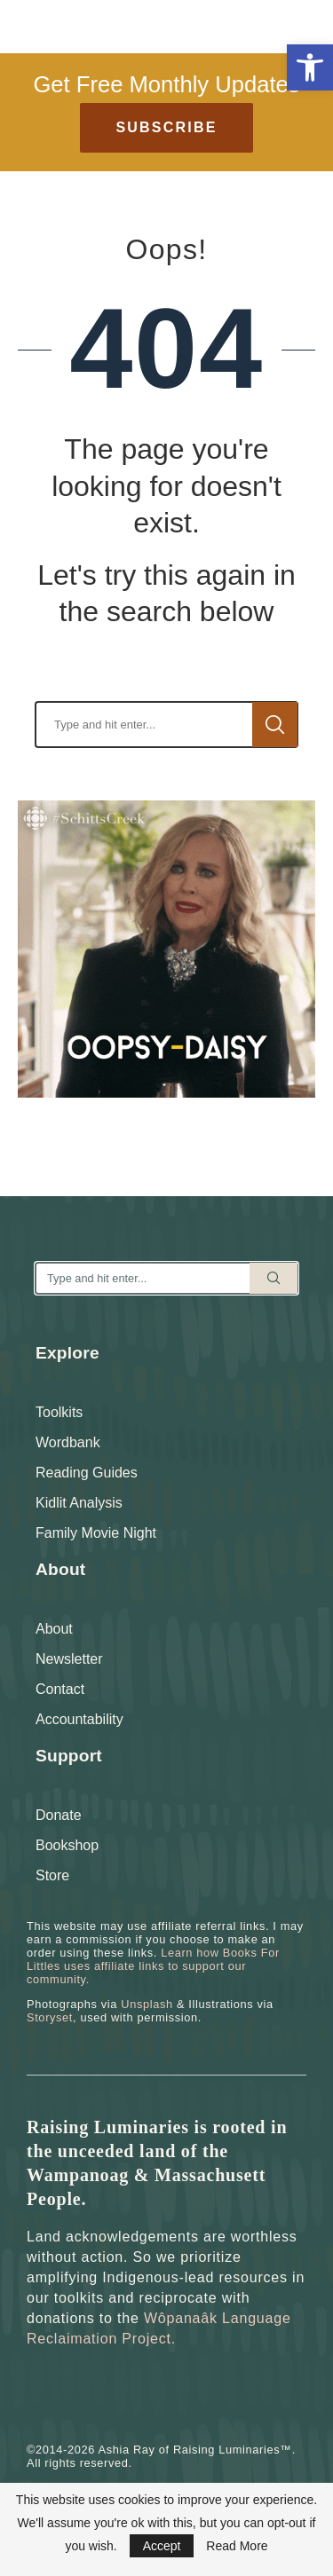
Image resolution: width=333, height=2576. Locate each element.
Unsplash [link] (146, 2004)
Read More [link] (236, 2546)
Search (274, 724)
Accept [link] (162, 2546)
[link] (310, 67)
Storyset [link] (50, 2017)
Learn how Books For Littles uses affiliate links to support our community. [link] (153, 1966)
